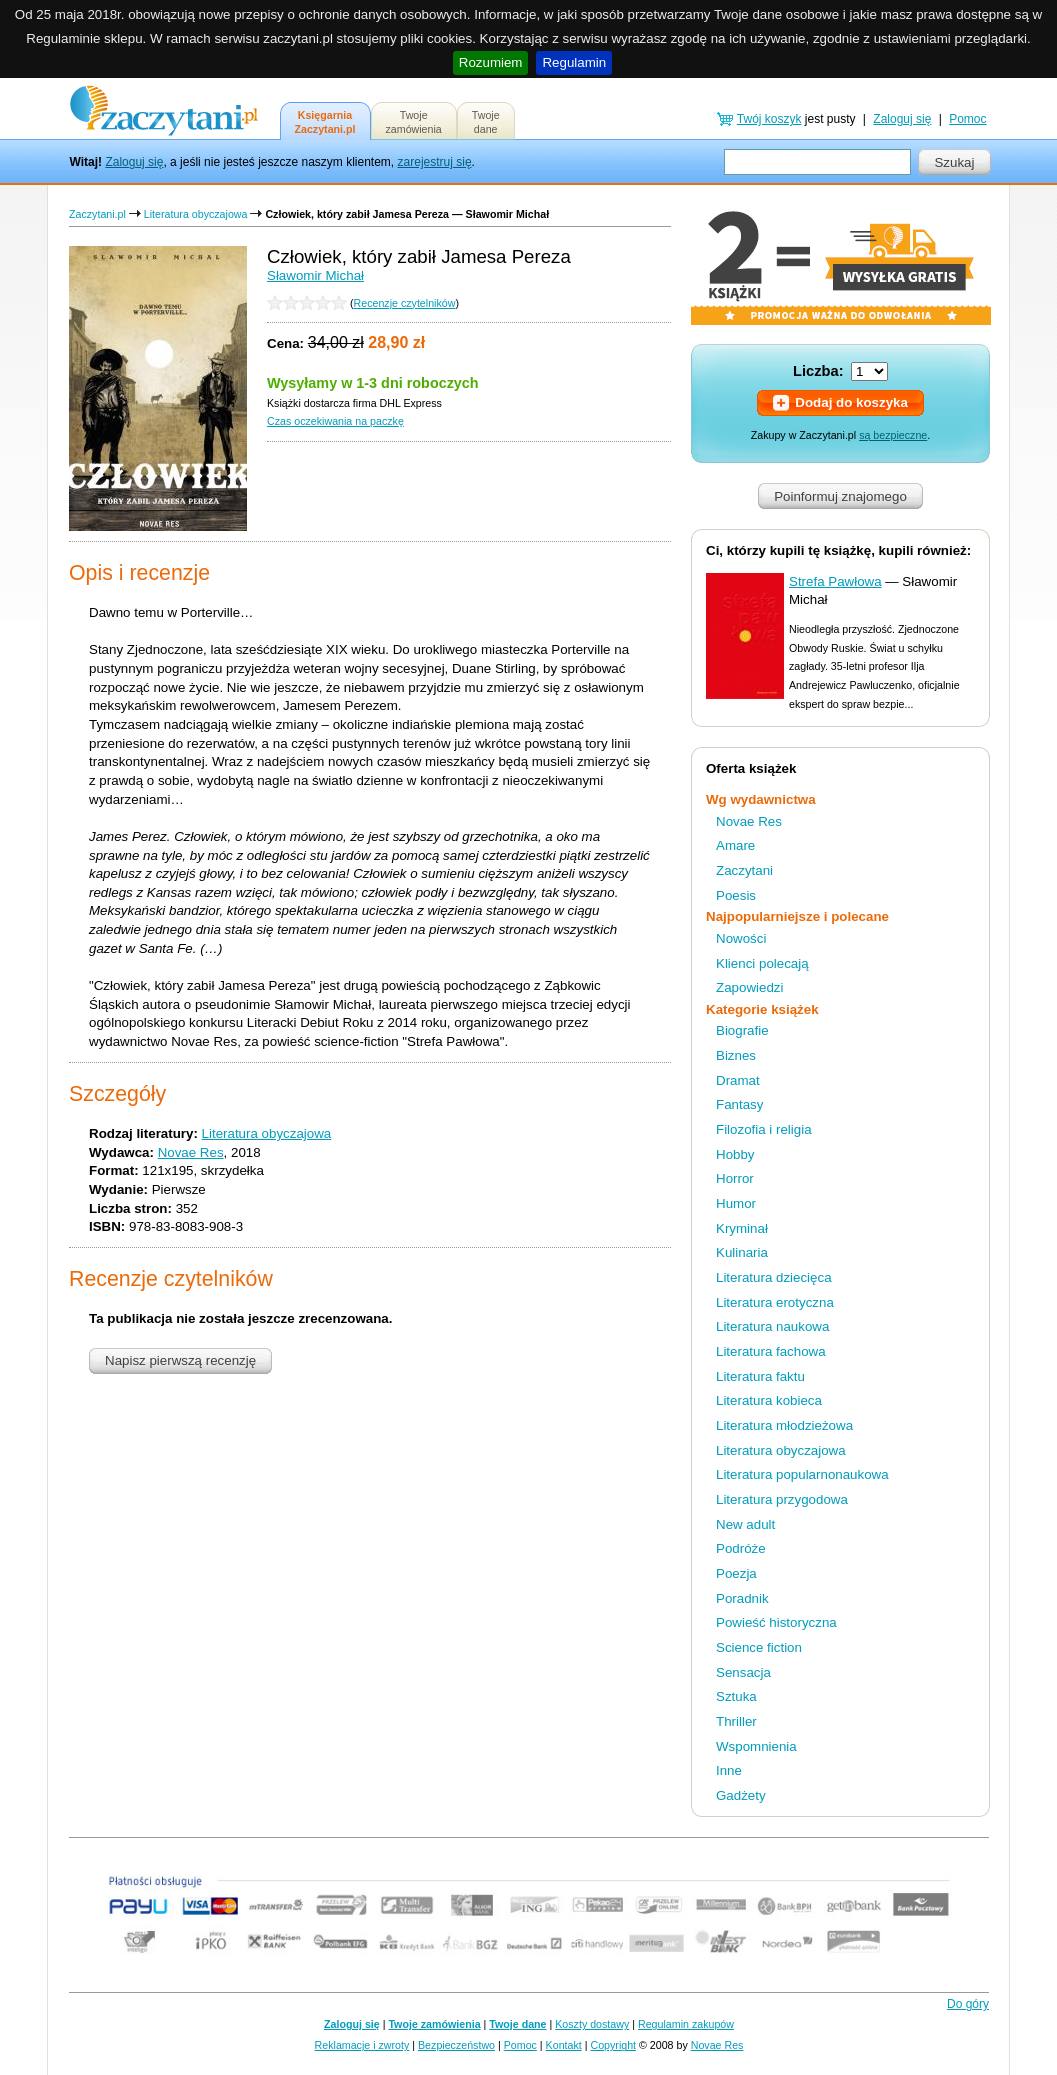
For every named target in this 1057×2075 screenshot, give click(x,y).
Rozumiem (491, 62)
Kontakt (564, 2045)
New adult (745, 1524)
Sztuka (736, 1696)
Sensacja (743, 1672)
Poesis (736, 895)
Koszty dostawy (592, 2024)
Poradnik (742, 1598)
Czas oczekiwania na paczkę (335, 421)
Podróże (741, 1548)
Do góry (968, 2004)
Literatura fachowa (771, 1351)
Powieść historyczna (776, 1622)
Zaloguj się (134, 162)
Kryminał (742, 1228)
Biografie (742, 1030)
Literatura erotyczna (775, 1302)
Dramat (738, 1080)
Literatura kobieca (769, 1400)
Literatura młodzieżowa (784, 1425)
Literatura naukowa (772, 1326)
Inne (729, 1770)
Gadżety (741, 1795)
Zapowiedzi (749, 987)
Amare (735, 845)
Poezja (736, 1573)
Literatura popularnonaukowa (802, 1474)
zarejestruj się (435, 162)
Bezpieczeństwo (456, 2045)
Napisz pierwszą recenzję (180, 1360)
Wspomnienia (756, 1746)
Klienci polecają (762, 963)
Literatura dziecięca (774, 1277)
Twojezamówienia (414, 122)
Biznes (736, 1055)
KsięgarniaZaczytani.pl (325, 122)
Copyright (613, 2045)
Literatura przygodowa (782, 1499)
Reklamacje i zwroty (362, 2045)
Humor (736, 1203)
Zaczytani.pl (97, 214)
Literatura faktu (760, 1376)
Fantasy (739, 1104)
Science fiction (759, 1647)
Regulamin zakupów (686, 2024)
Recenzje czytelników (405, 303)
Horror (735, 1178)
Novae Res (191, 1152)
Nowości (741, 938)
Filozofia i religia (764, 1129)
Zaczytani (744, 870)
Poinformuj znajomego (840, 496)
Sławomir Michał (315, 275)
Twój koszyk (769, 119)
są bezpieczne (893, 435)
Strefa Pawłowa (835, 581)
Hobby (735, 1154)
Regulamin (574, 62)
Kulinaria (742, 1252)
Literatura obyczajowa (196, 214)
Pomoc (967, 119)
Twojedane (486, 122)
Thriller (736, 1721)
